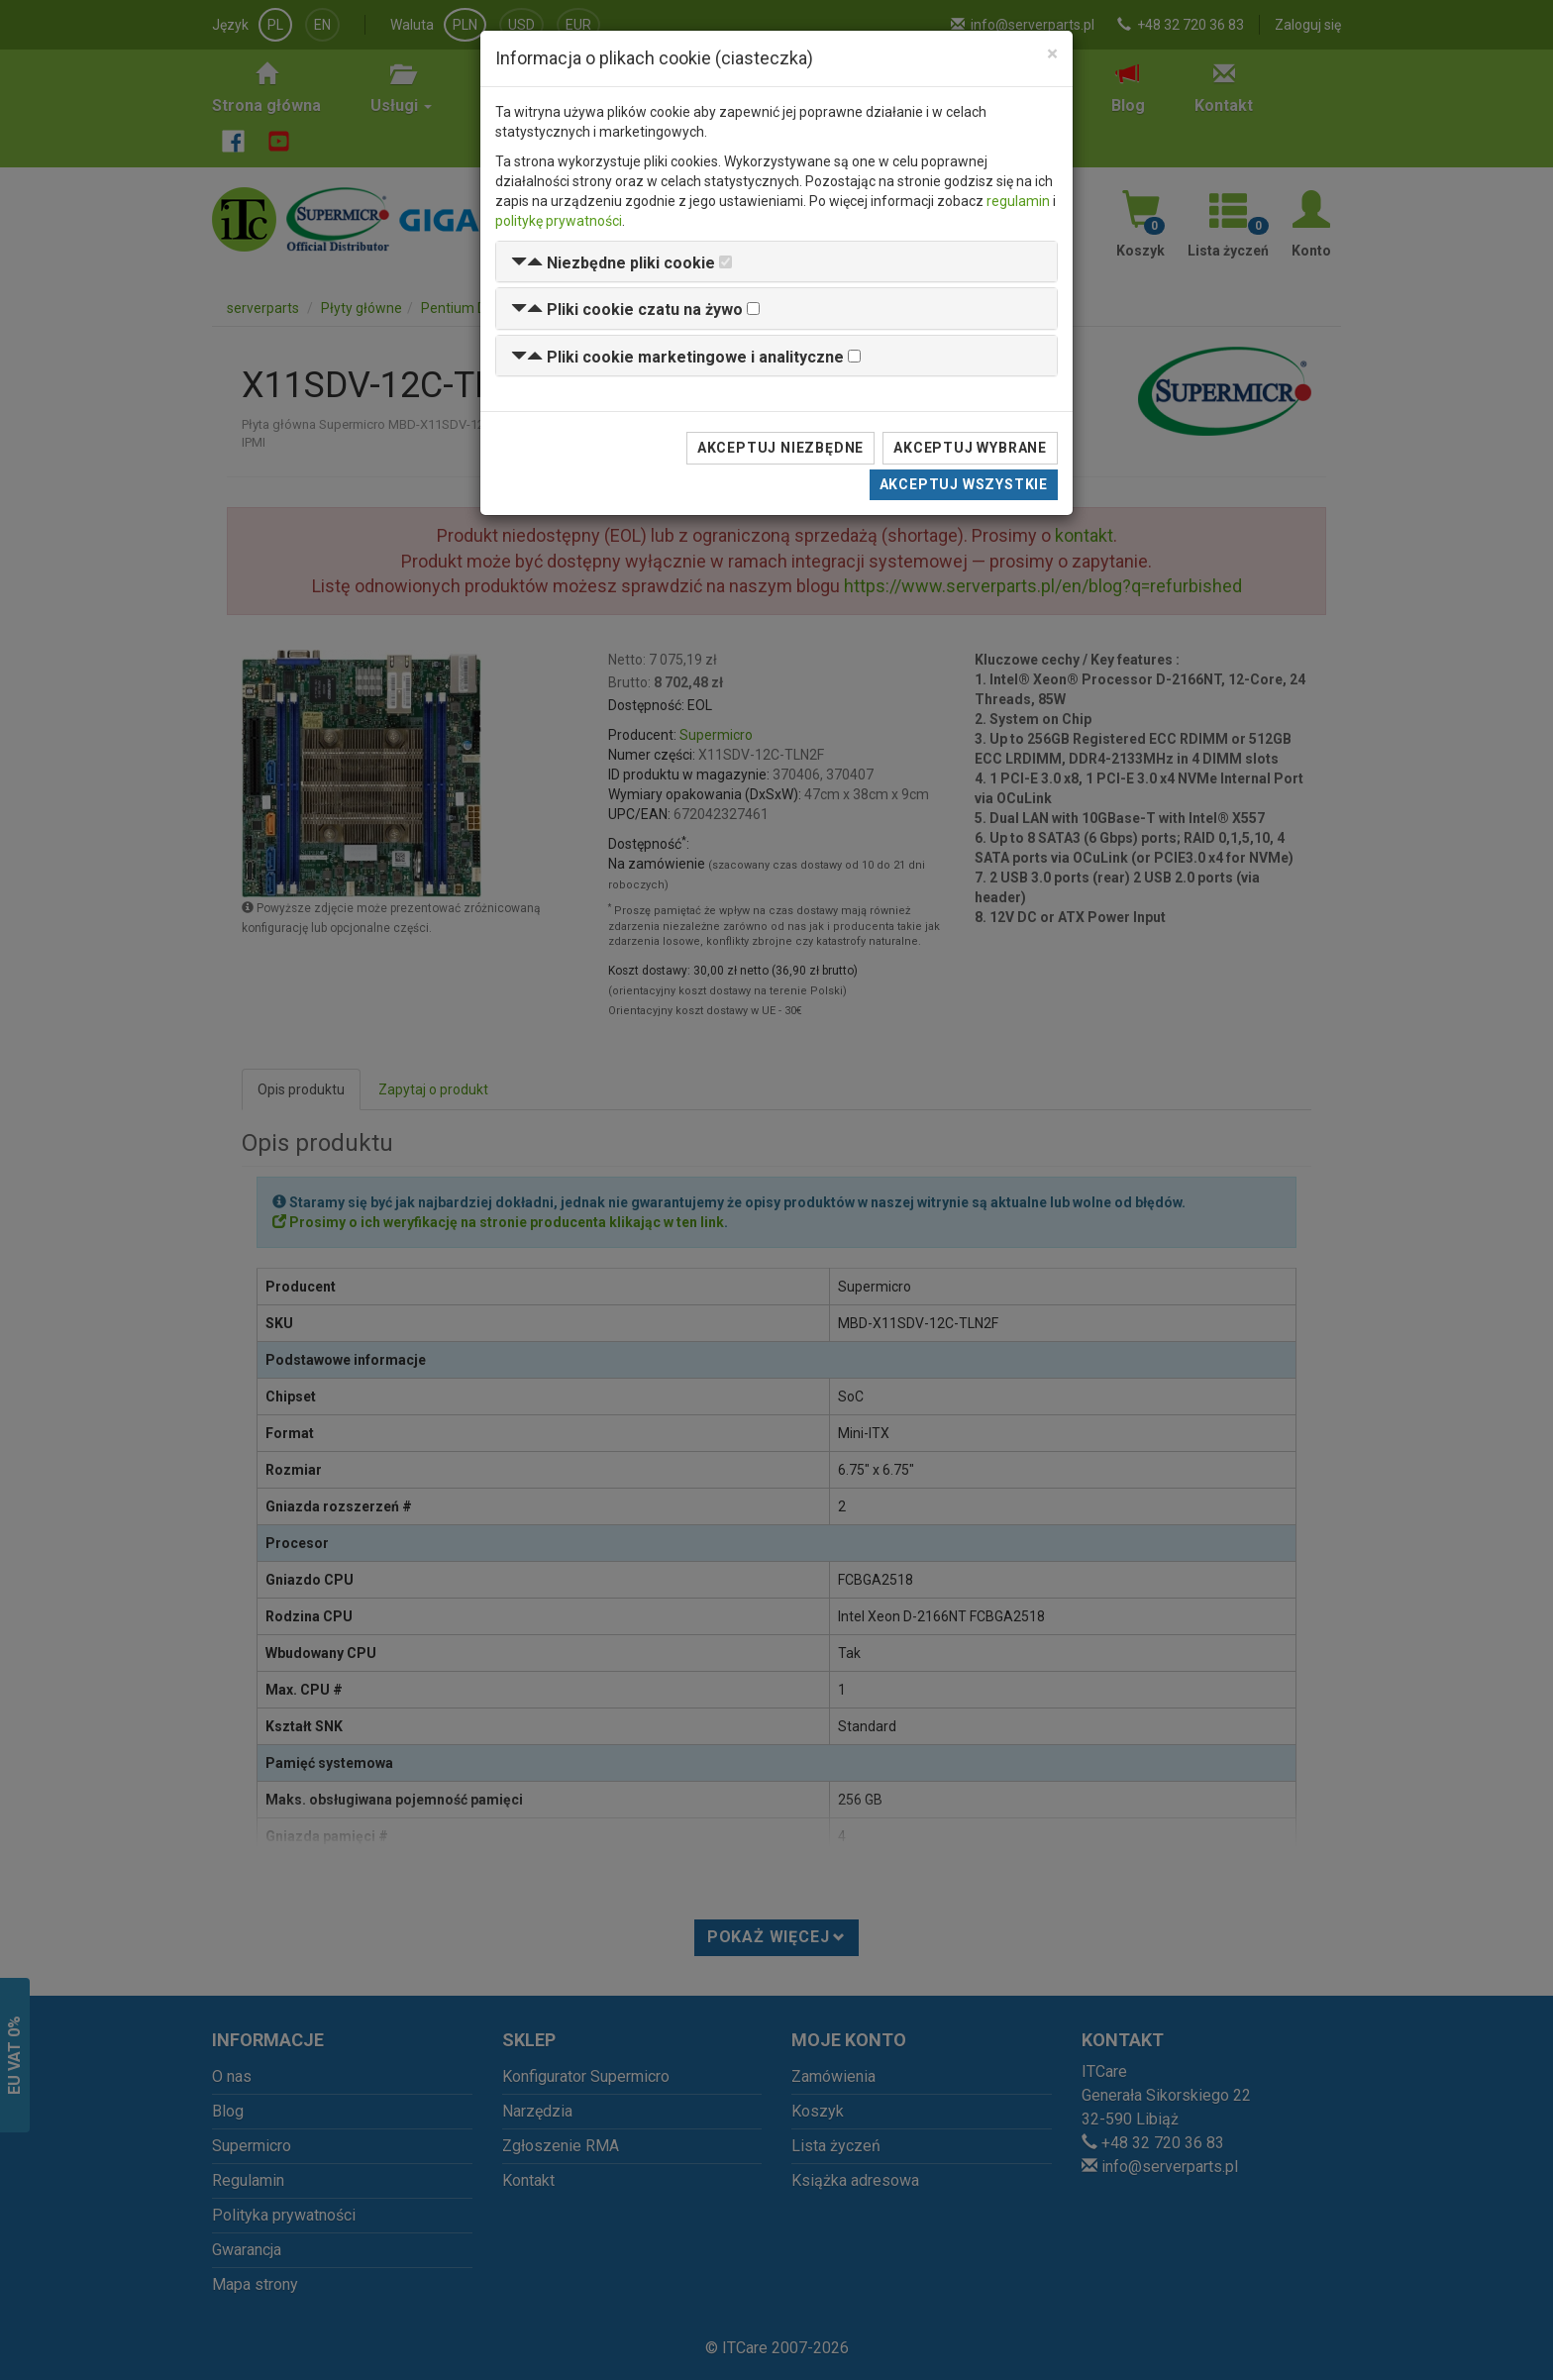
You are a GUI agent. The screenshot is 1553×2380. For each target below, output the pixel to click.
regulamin (1018, 201)
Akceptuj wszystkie (964, 484)
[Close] (1052, 54)
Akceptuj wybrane (970, 448)
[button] (613, 263)
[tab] (776, 262)
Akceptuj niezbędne (780, 448)
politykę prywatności (558, 221)
